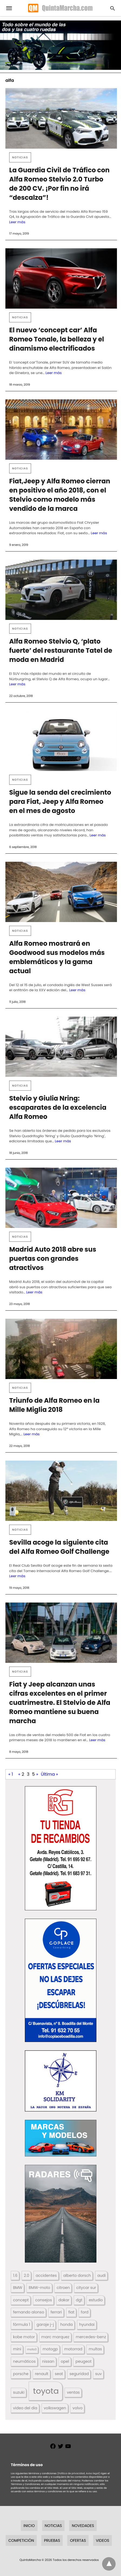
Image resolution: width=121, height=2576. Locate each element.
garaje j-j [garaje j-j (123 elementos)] (45, 2324)
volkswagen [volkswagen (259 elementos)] (55, 2408)
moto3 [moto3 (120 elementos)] (32, 2349)
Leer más (17, 222)
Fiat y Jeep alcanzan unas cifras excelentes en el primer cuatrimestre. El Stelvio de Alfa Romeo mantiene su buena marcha (59, 1702)
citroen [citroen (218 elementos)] (63, 2287)
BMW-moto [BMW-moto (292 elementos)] (39, 2287)
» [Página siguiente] (37, 1774)
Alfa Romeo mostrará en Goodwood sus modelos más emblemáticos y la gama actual (57, 957)
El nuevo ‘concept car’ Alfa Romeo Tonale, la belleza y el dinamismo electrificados (56, 339)
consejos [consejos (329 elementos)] (43, 2300)
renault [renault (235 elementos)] (41, 2373)
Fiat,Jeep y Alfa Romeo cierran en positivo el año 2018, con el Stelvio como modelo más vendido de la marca (59, 495)
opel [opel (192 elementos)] (65, 2361)
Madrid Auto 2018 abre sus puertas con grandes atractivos (52, 1258)
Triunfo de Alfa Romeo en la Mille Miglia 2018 (54, 1405)
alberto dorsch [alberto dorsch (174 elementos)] (77, 2275)
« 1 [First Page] (10, 1774)
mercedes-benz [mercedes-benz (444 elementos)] (91, 2337)
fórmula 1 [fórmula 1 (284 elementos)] (21, 2324)
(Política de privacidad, (71, 2473)
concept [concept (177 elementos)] (21, 2300)
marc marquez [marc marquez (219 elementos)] (55, 2337)
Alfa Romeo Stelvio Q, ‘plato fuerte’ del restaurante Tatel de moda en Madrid (60, 650)
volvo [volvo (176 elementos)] (78, 2408)
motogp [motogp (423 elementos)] (50, 2349)
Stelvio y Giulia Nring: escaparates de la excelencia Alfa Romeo (57, 1107)
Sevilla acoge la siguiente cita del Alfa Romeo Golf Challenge (59, 1547)
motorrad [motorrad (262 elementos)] (73, 2349)
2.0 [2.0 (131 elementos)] (26, 2275)
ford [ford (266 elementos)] (84, 2312)
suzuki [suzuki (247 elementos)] (18, 2392)
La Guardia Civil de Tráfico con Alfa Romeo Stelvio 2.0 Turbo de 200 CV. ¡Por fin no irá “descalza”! (59, 184)
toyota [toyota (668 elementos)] (46, 2390)
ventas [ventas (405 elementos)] (73, 2392)
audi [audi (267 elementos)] (101, 2275)
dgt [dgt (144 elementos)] (79, 2300)
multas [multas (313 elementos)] (95, 2349)
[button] (60, 1848)
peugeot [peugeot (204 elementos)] (83, 2361)
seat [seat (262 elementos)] (59, 2373)
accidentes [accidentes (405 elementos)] (46, 2275)
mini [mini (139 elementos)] (17, 2349)
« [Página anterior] (19, 1774)
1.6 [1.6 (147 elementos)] (15, 2275)
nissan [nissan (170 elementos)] (48, 2361)
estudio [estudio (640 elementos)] (96, 2300)
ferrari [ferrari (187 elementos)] (56, 2312)
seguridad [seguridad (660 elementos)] (79, 2373)
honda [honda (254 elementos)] (66, 2324)
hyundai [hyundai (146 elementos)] (87, 2324)
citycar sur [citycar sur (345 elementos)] (86, 2287)
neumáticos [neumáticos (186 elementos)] (24, 2361)
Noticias (20, 157)
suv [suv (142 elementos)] (98, 2373)
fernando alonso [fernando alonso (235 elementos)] (28, 2312)
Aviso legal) (93, 2473)
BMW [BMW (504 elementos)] (17, 2287)
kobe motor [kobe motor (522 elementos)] (24, 2337)
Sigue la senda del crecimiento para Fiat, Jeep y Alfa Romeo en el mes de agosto (60, 801)
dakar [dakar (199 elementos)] (63, 2300)
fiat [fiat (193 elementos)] (71, 2312)
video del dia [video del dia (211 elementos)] (25, 2408)
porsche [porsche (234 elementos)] (20, 2373)
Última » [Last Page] (49, 1774)
